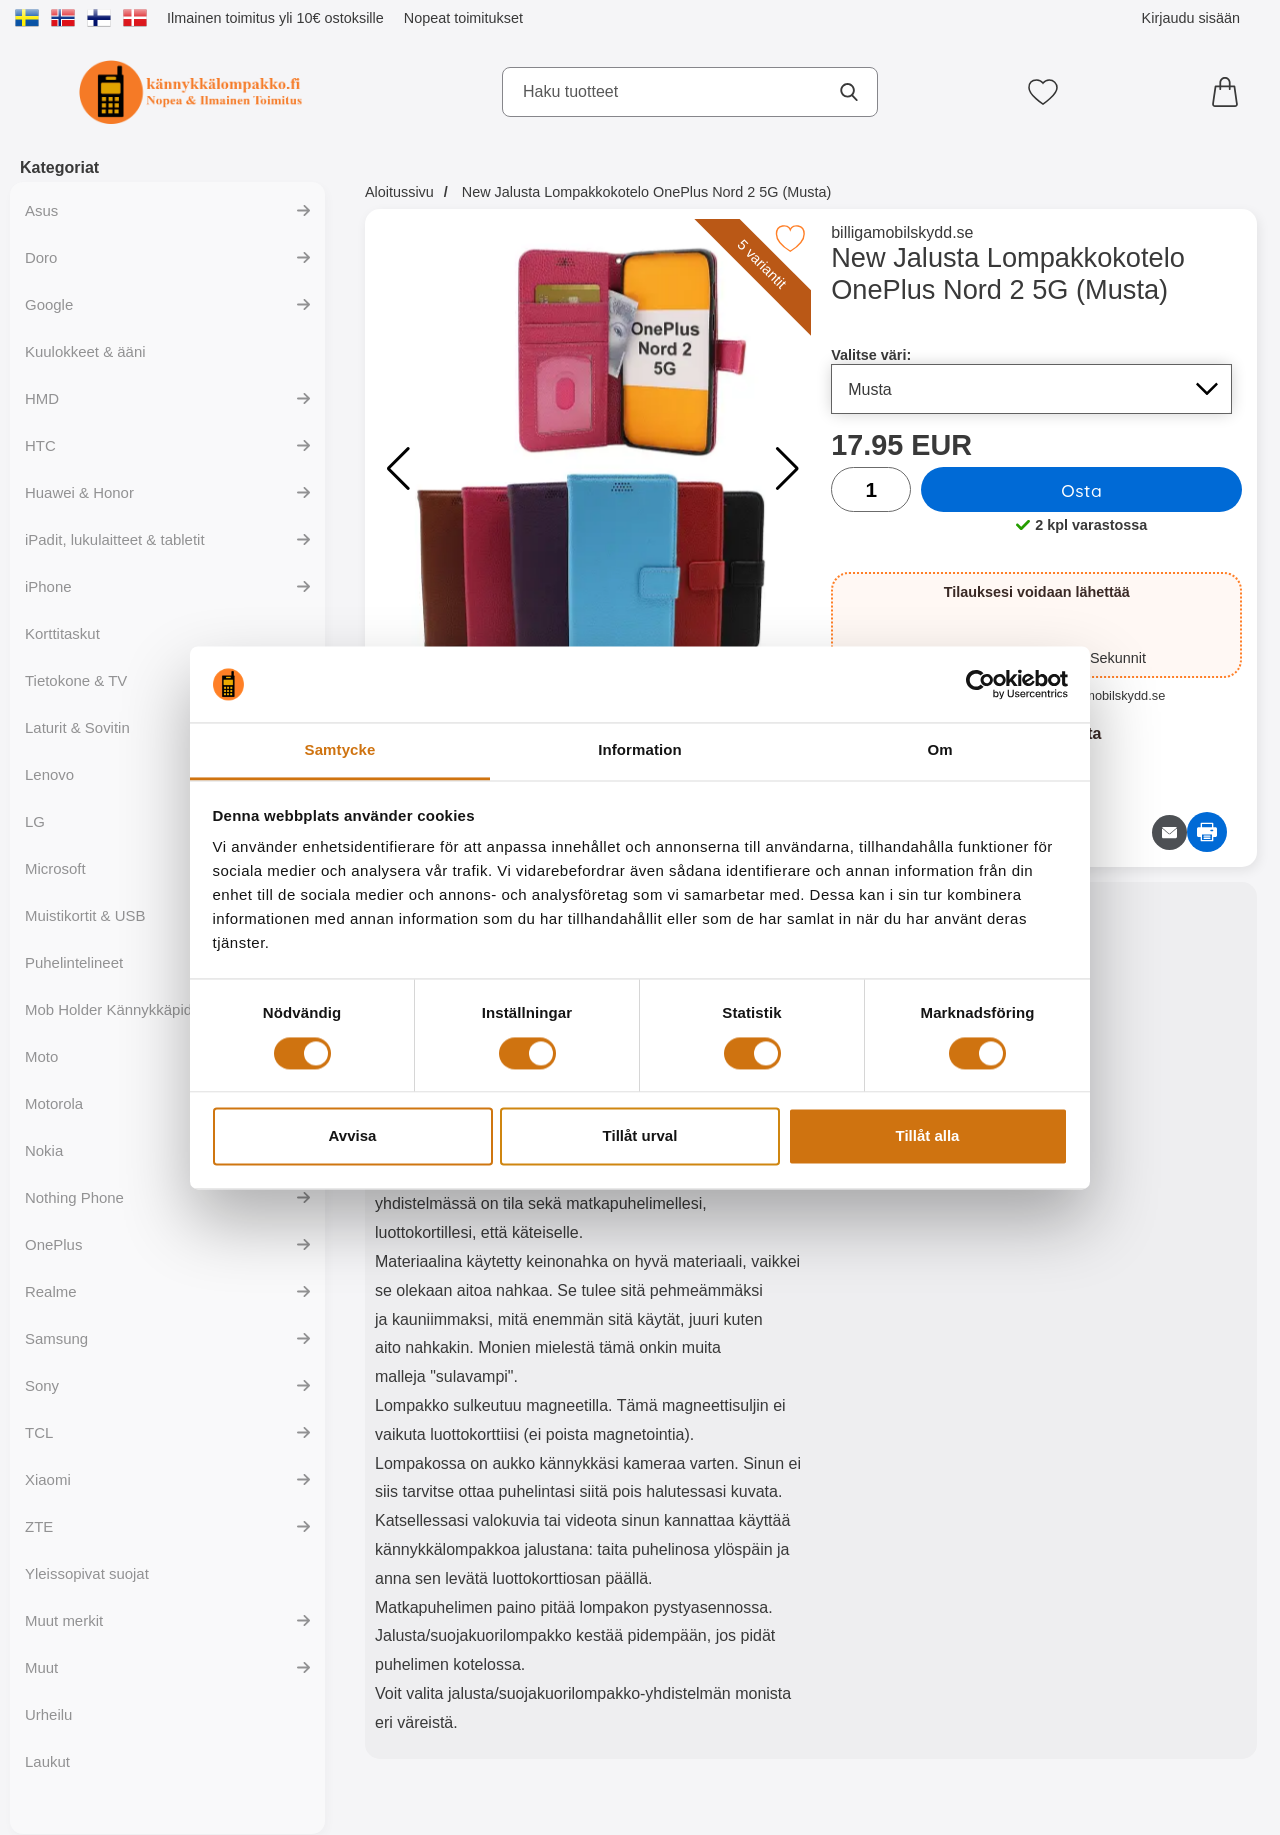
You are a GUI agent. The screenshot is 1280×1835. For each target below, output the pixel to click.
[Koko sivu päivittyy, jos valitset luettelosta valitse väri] (1031, 389)
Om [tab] (939, 750)
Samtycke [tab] (340, 750)
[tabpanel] (588, 1325)
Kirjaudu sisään (1191, 18)
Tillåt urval (640, 1136)
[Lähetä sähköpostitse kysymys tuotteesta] (1169, 832)
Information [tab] (640, 750)
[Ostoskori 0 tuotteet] (1230, 92)
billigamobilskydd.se (902, 232)
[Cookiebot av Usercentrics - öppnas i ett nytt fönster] (980, 684)
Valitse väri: (871, 355)
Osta (1081, 490)
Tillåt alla (928, 1136)
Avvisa (353, 1136)
